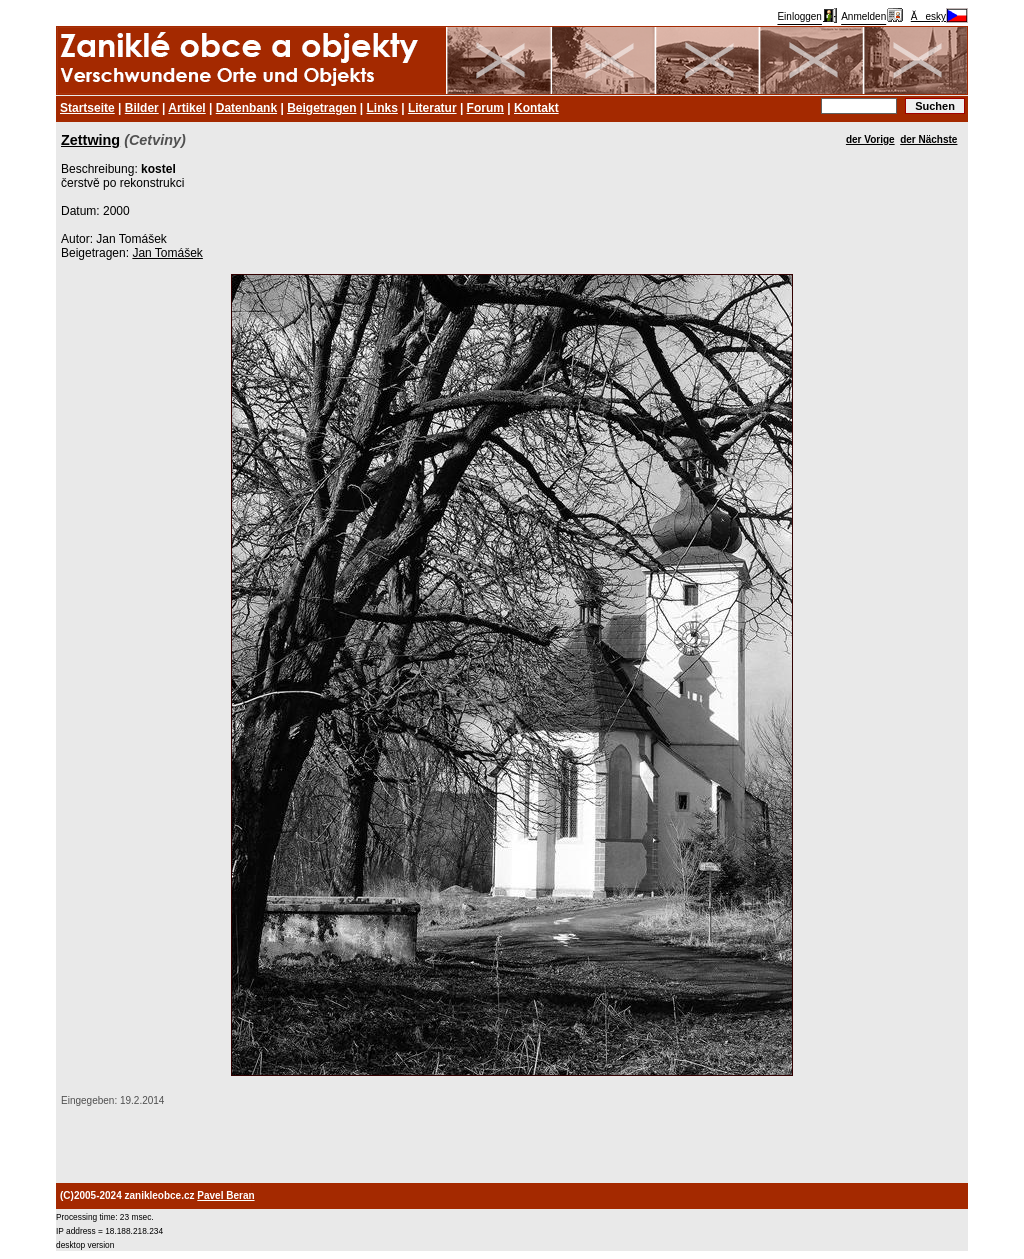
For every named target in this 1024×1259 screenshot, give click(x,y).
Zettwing (90, 140)
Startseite (87, 108)
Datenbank (246, 108)
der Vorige (870, 139)
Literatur (432, 108)
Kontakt (536, 108)
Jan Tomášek (167, 253)
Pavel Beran (225, 1195)
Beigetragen (321, 108)
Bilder (142, 108)
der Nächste (928, 139)
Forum (485, 108)
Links (382, 108)
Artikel (186, 108)
